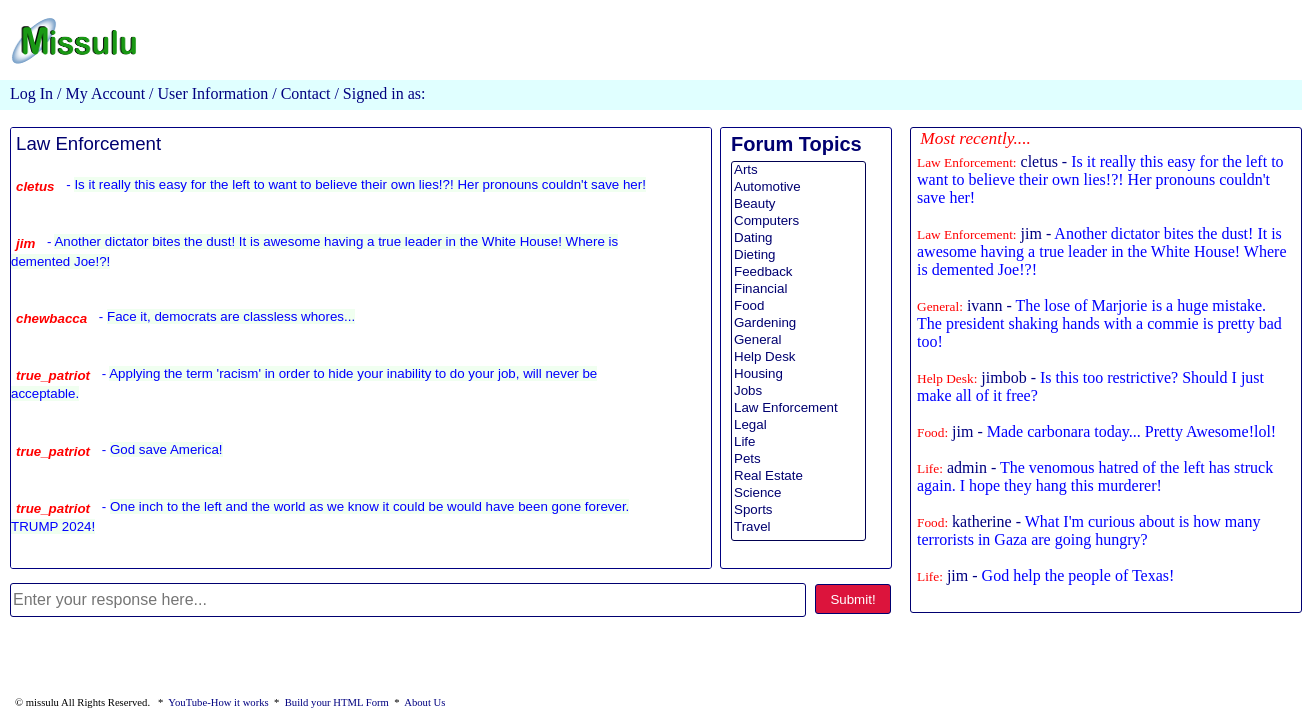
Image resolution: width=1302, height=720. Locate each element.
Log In (31, 93)
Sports (798, 510)
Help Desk (798, 357)
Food (798, 306)
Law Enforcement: (967, 162)
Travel (798, 527)
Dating (798, 238)
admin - (1095, 476)
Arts (798, 170)
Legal (798, 425)
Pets (798, 459)
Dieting (798, 255)
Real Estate (798, 476)
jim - (1101, 251)
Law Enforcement (88, 143)
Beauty (798, 204)
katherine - (1088, 530)
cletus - (1100, 179)
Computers (798, 221)
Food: (932, 432)
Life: (930, 468)
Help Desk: (947, 378)
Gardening (798, 323)
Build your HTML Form (337, 702)
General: (940, 306)
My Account (106, 93)
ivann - (1099, 323)
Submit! (852, 599)
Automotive (798, 187)
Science (798, 493)
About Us (424, 702)
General (798, 340)
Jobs (798, 391)
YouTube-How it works (218, 702)
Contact (306, 93)
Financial (798, 289)
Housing (798, 374)
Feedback (798, 272)
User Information (211, 93)
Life (798, 442)
